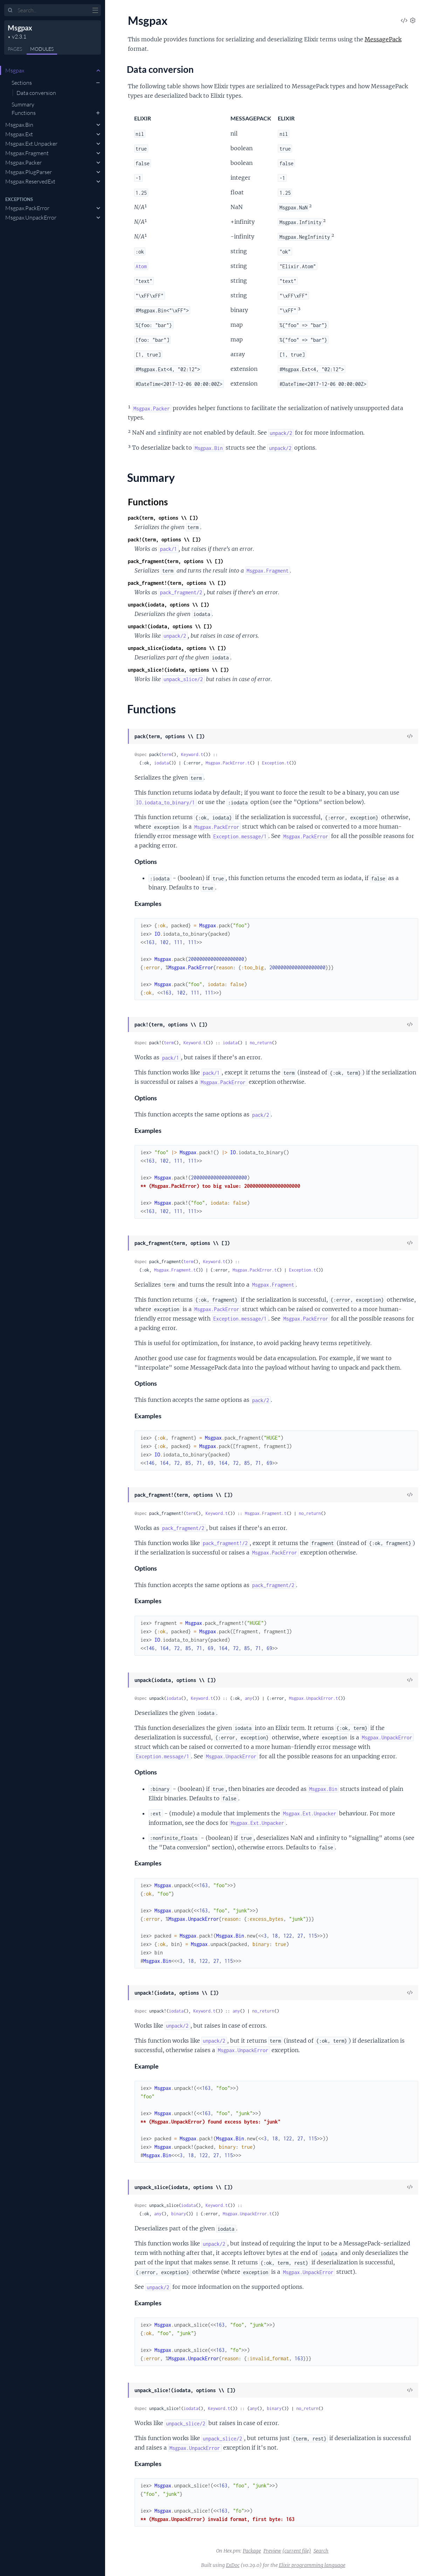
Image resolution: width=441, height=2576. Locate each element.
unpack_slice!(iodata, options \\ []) (178, 670)
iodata (161, 763)
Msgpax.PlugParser (28, 171)
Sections (22, 82)
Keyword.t (192, 754)
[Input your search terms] (52, 10)
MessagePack (383, 39)
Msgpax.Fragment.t (175, 1270)
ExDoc (233, 2565)
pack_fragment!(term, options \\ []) (177, 583)
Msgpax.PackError (27, 208)
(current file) (296, 2551)
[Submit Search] (10, 10)
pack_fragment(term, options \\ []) (175, 561)
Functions (24, 112)
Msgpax (20, 27)
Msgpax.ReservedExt (30, 181)
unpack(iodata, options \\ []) (168, 605)
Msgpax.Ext (19, 134)
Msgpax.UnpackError (30, 217)
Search (321, 2551)
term (166, 754)
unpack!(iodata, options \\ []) (170, 626)
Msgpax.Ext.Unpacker (31, 143)
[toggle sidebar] (95, 11)
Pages (15, 49)
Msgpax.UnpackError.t (313, 1698)
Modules (42, 49)
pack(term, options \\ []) (163, 518)
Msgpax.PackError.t (228, 763)
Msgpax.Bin (19, 124)
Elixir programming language (312, 2565)
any (248, 1698)
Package (252, 2551)
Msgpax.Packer (23, 162)
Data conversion (36, 92)
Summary (23, 104)
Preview (272, 2551)
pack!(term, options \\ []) (164, 539)
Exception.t (275, 763)
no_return (261, 1042)
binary (178, 2213)
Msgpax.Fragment (27, 153)
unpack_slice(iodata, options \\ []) (177, 648)
